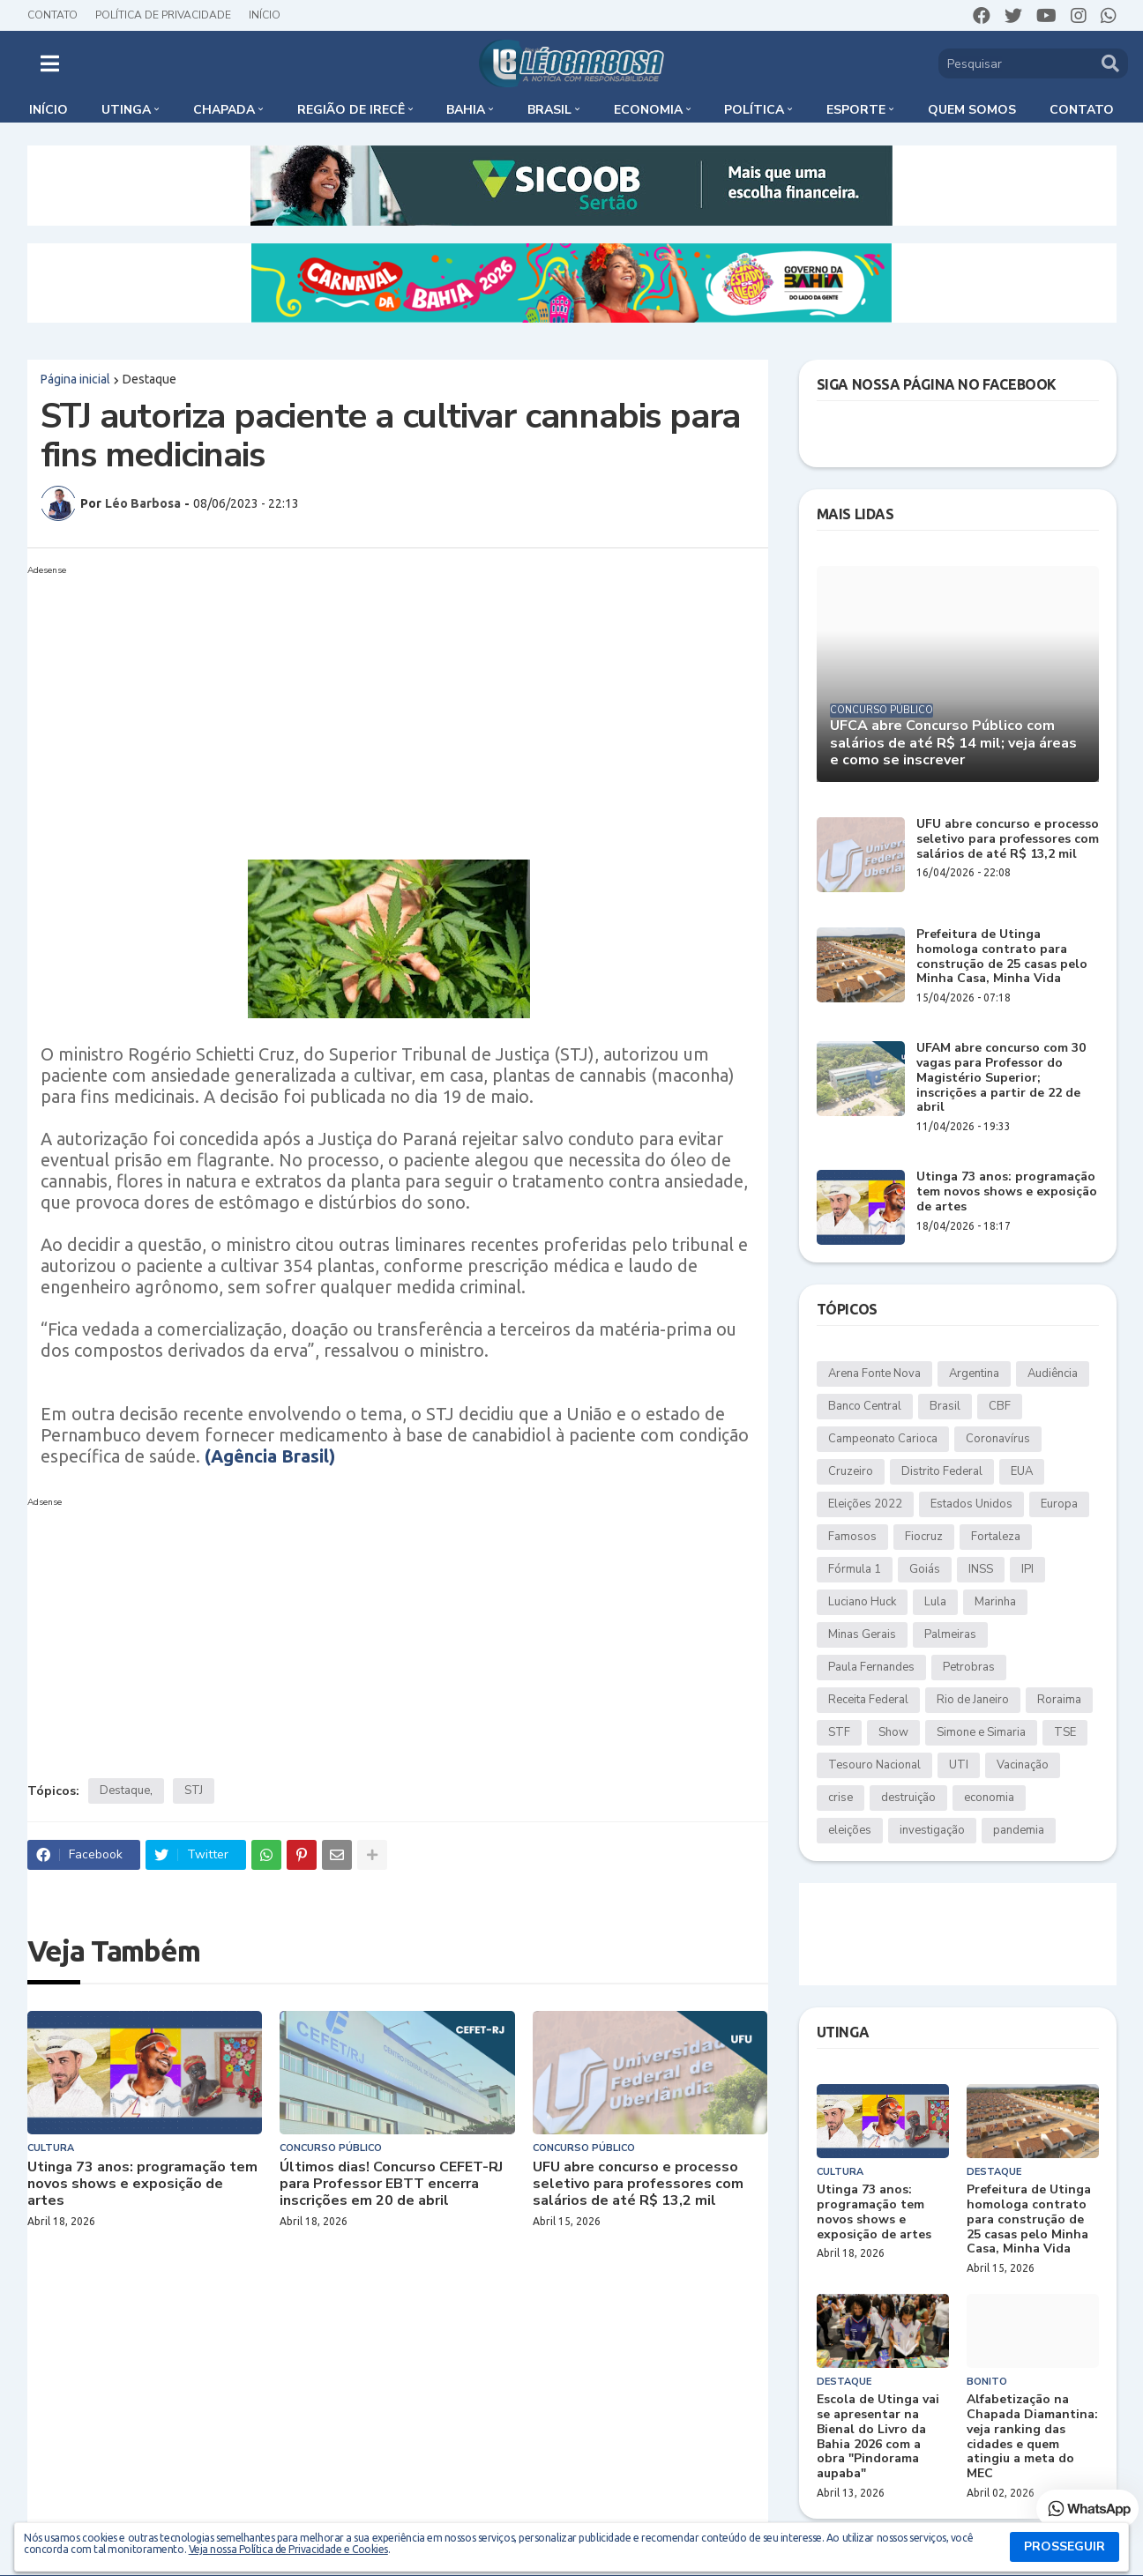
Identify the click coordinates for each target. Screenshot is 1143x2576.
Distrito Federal (941, 1471)
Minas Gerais (862, 1634)
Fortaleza (995, 1537)
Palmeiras (950, 1634)
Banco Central (864, 1406)
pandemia (1018, 1830)
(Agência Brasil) (270, 1456)
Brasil (945, 1406)
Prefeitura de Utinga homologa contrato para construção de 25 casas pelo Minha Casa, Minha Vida (1001, 956)
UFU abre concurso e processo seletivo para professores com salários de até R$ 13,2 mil (638, 2184)
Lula (935, 1602)
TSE (1065, 1732)
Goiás (924, 1569)
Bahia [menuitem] (465, 109)
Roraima (1059, 1700)
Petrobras (969, 1667)
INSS (980, 1569)
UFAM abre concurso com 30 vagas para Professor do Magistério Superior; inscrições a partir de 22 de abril (1001, 1078)
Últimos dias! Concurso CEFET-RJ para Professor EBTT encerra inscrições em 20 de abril (391, 2184)
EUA (1022, 1471)
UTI (958, 1765)
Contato (52, 15)
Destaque (149, 379)
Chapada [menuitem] (224, 109)
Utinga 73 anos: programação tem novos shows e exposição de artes (142, 2184)
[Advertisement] (380, 705)
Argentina (974, 1373)
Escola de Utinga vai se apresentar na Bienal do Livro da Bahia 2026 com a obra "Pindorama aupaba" (878, 2437)
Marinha (995, 1602)
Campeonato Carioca (883, 1439)
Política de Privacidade (163, 15)
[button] (49, 63)
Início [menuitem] (48, 109)
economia (989, 1797)
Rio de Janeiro (973, 1700)
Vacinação (1023, 1765)
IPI (1027, 1569)
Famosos (852, 1537)
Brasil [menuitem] (549, 109)
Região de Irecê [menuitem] (351, 109)
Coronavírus (998, 1439)
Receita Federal (868, 1700)
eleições (849, 1830)
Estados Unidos (971, 1504)
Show (893, 1732)
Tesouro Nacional (874, 1765)
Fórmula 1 (854, 1569)
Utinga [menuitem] (126, 109)
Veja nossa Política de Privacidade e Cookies (288, 2549)
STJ (193, 1790)
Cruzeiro (850, 1471)
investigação (932, 1830)
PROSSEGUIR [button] (1064, 2546)
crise (840, 1797)
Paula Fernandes (871, 1667)
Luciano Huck (862, 1602)
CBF (1000, 1406)
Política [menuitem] (754, 109)
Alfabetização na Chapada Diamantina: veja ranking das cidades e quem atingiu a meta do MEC (1032, 2437)
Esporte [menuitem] (855, 109)
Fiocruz (924, 1537)
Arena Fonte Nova (874, 1373)
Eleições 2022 (865, 1504)
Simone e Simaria (981, 1732)
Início (264, 15)
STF (839, 1732)
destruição (908, 1797)
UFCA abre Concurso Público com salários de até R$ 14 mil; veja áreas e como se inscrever (953, 743)
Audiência (1052, 1373)
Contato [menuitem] (1082, 109)
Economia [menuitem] (648, 109)
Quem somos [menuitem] (972, 109)
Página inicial (75, 379)
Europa (1059, 1504)
